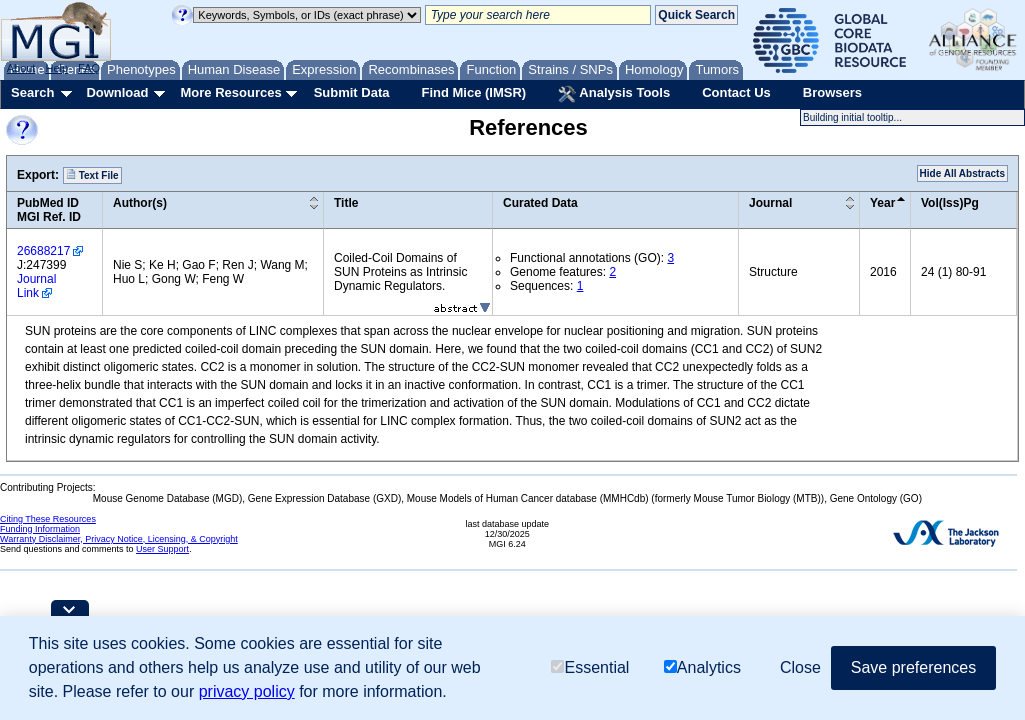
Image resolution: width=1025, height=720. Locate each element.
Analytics (702, 667)
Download (117, 92)
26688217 (43, 251)
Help (56, 68)
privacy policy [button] (247, 691)
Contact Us (736, 92)
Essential (590, 667)
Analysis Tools (614, 94)
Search (32, 92)
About (21, 68)
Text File (92, 175)
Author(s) (140, 203)
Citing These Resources (48, 519)
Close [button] (800, 667)
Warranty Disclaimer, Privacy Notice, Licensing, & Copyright (119, 539)
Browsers (832, 92)
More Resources (230, 92)
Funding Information (40, 529)
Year (882, 203)
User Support (162, 549)
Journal (770, 203)
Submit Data (352, 92)
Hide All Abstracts (962, 173)
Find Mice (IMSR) (473, 92)
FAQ (89, 68)
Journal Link (36, 286)
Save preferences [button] (913, 667)
